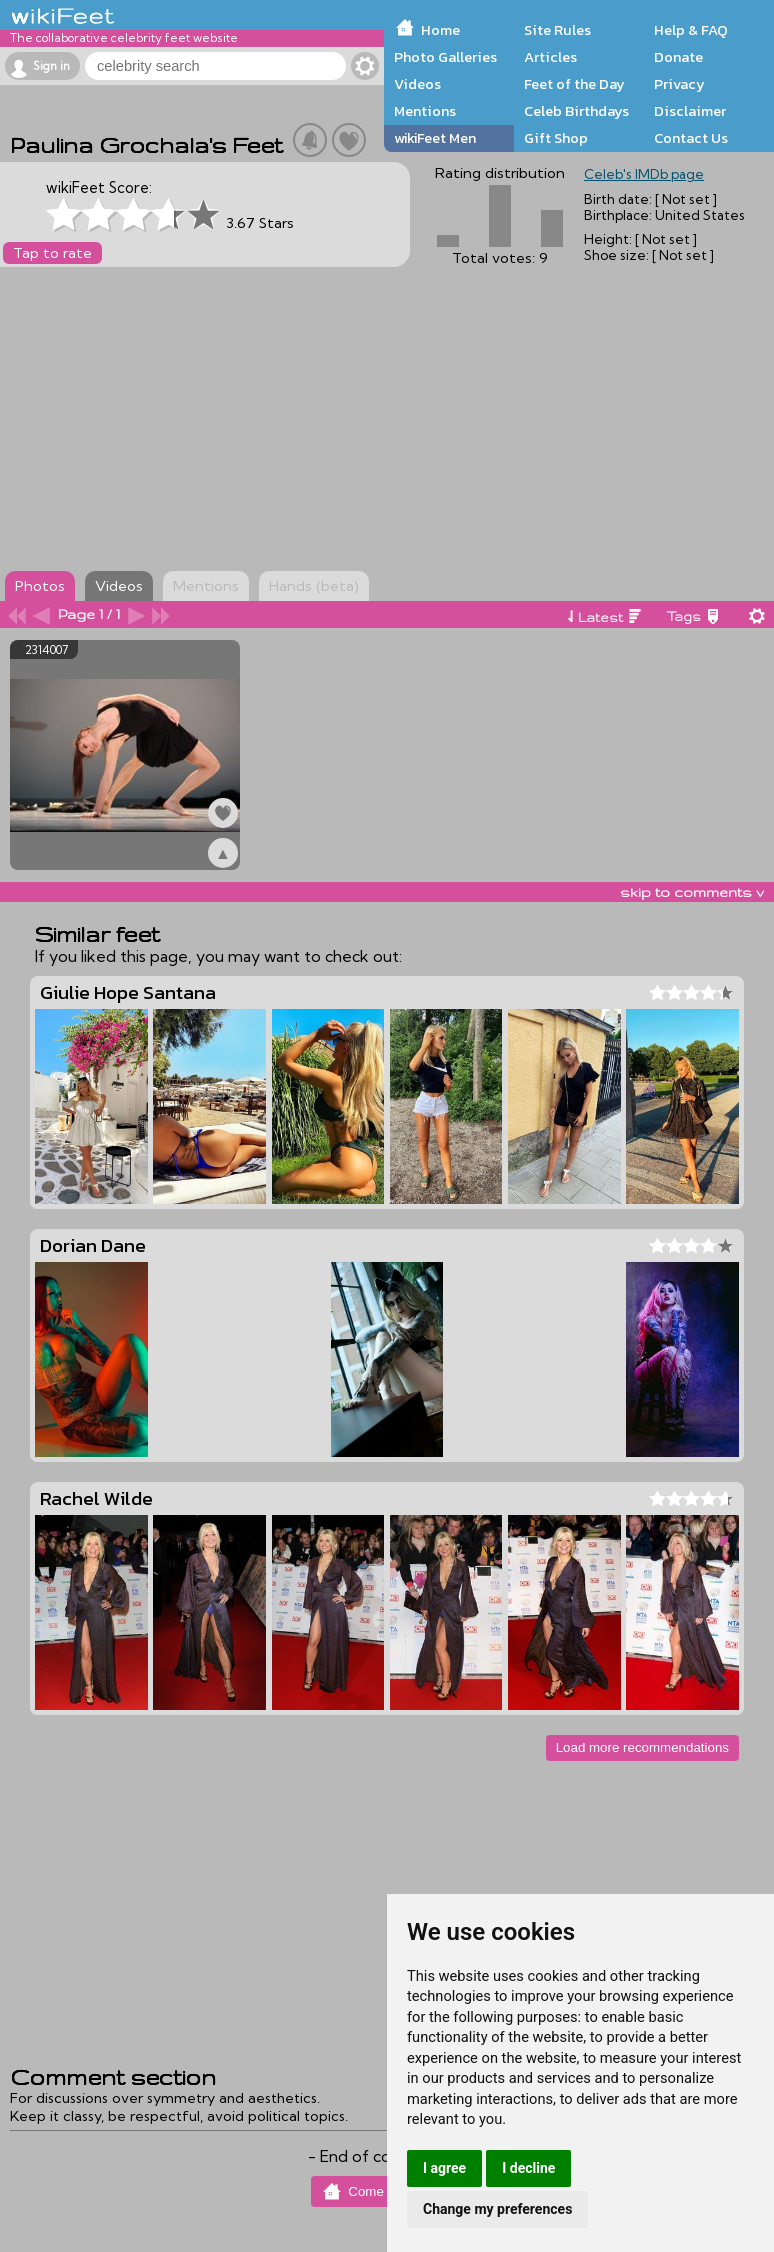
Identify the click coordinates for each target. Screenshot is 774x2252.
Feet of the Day (574, 84)
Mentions (425, 111)
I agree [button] (444, 2168)
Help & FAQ (691, 30)
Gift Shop (556, 138)
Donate (678, 57)
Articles (550, 57)
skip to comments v (692, 892)
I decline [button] (528, 2168)
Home (440, 30)
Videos (417, 84)
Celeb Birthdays (576, 111)
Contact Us (691, 138)
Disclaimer (690, 111)
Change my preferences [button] (497, 2209)
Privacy (679, 84)
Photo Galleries (445, 57)
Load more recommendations (642, 1747)
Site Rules (557, 30)
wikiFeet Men (435, 138)
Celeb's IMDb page (644, 174)
